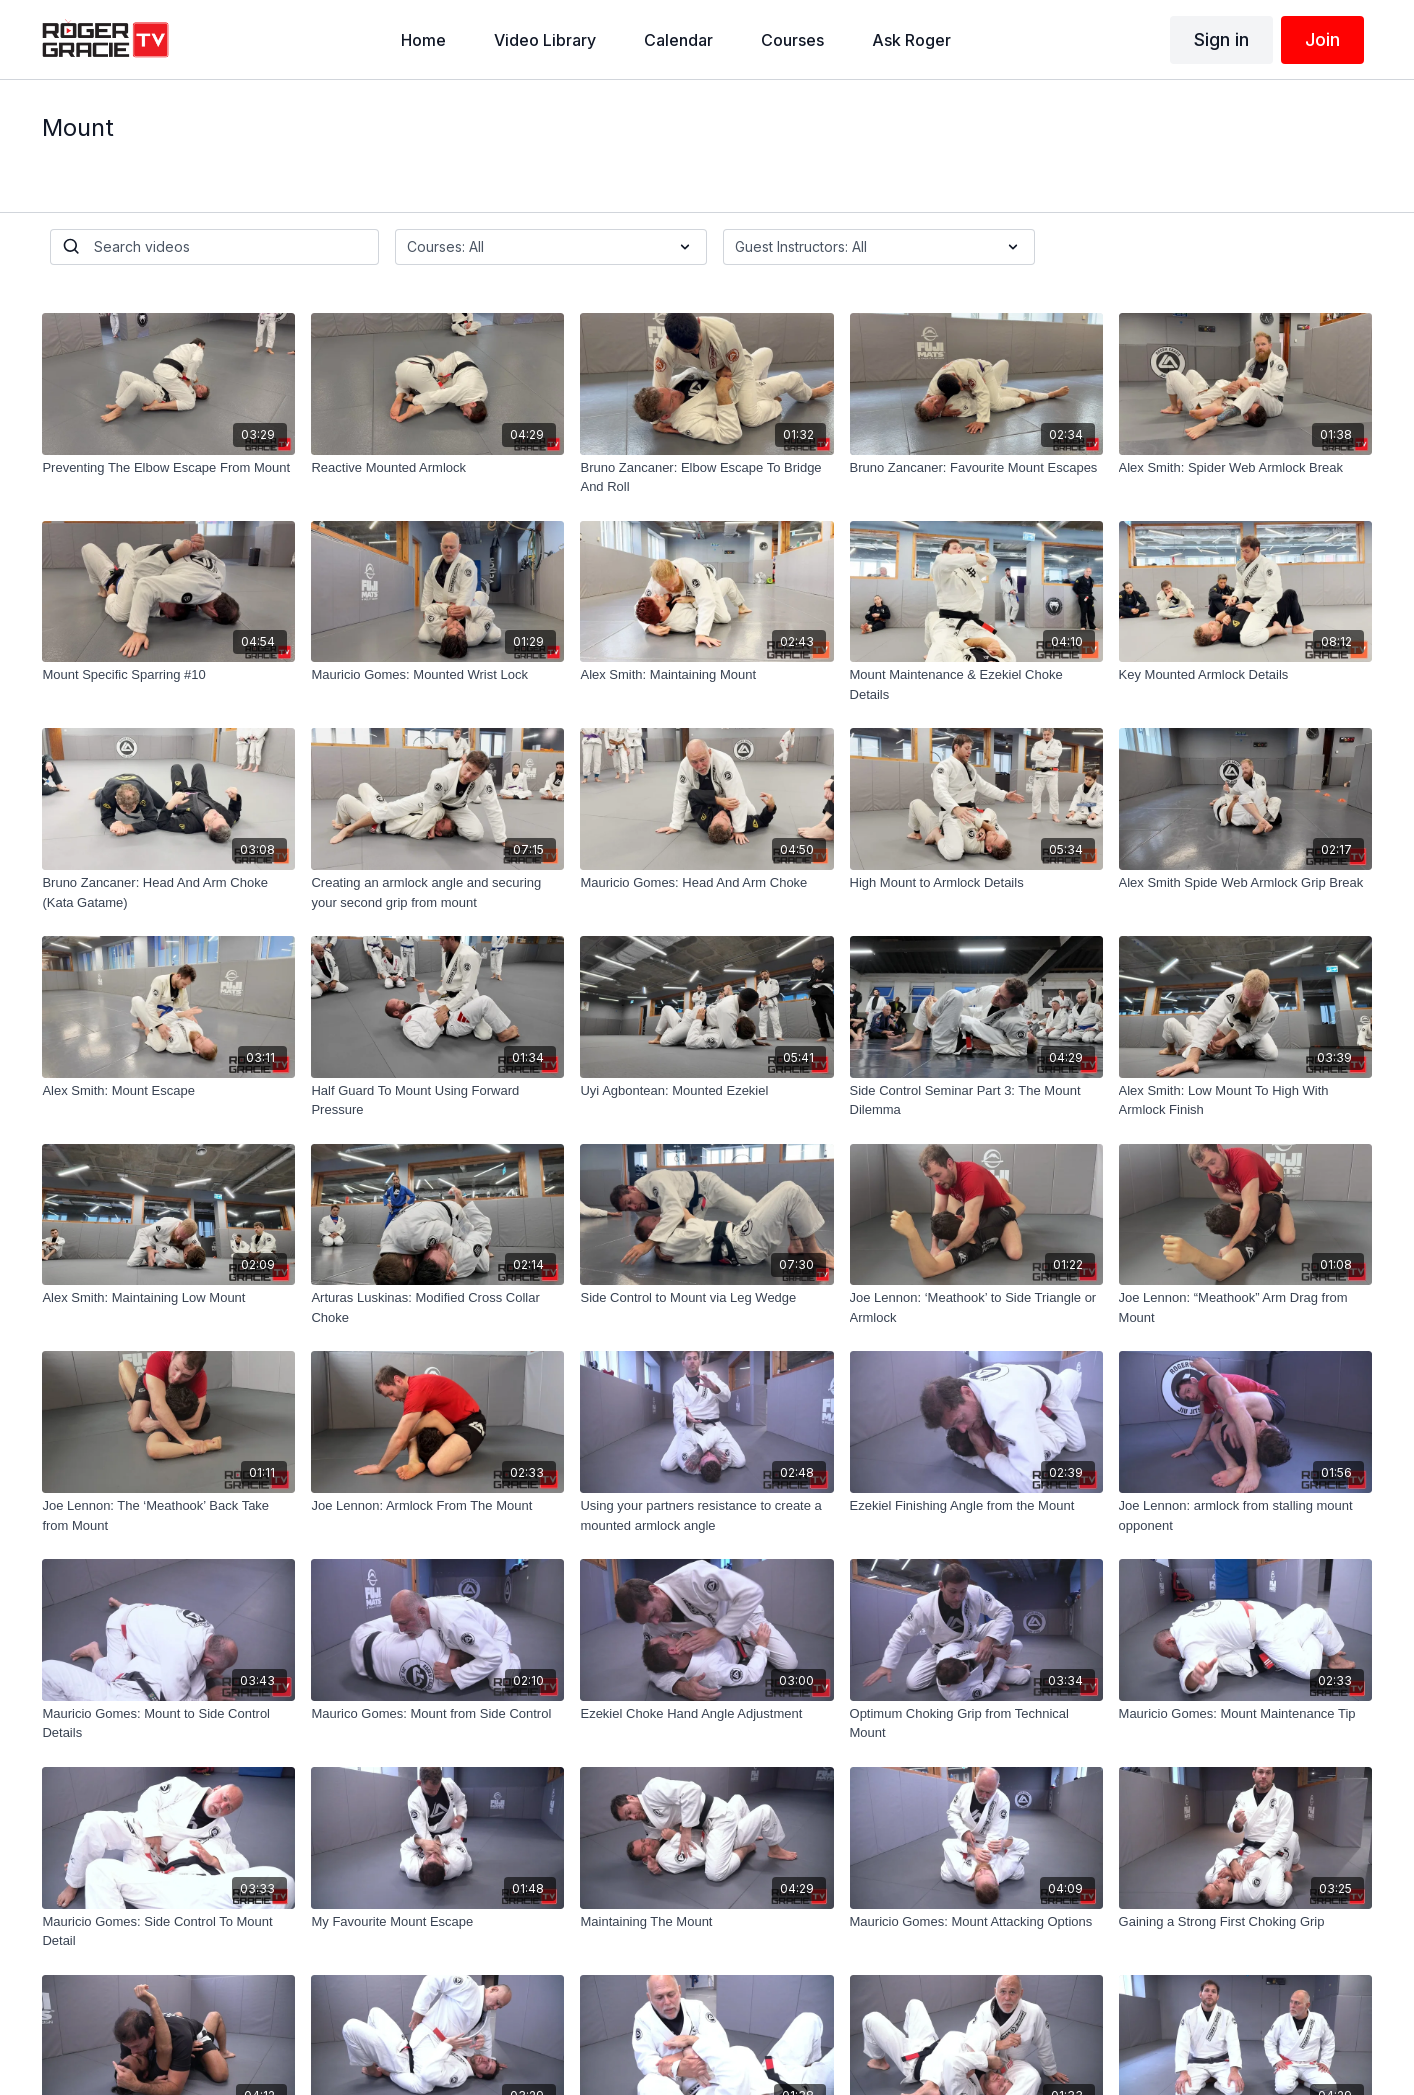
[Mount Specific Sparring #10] (168, 675)
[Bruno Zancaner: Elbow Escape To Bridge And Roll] (706, 477)
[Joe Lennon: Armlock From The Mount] (437, 1506)
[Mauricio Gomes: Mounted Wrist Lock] (437, 675)
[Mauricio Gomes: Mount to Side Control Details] (168, 1723)
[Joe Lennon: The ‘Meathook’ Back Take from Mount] (168, 1515)
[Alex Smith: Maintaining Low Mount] (168, 1298)
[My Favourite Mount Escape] (437, 1922)
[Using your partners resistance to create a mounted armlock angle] (706, 1515)
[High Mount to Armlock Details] (976, 883)
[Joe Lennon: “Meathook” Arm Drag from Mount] (1245, 1307)
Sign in (1221, 39)
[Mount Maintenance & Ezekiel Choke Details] (976, 684)
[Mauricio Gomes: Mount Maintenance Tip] (1245, 1714)
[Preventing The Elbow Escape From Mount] (168, 468)
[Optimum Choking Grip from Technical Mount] (976, 1723)
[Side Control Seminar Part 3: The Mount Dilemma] (976, 1100)
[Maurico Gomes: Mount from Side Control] (437, 1714)
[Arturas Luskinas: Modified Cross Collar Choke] (437, 1307)
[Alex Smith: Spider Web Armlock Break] (1245, 468)
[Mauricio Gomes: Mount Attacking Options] (976, 1922)
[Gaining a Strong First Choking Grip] (1245, 1922)
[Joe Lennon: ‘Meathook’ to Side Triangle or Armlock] (976, 1307)
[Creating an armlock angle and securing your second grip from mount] (437, 892)
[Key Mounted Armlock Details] (1245, 675)
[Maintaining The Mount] (706, 1922)
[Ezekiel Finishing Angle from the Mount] (976, 1506)
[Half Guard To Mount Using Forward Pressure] (437, 1100)
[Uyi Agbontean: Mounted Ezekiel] (706, 1091)
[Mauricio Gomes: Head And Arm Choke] (706, 883)
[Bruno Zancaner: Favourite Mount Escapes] (976, 468)
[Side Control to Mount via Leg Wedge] (706, 1298)
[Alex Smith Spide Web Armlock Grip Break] (1245, 883)
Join (1322, 39)
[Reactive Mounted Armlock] (437, 468)
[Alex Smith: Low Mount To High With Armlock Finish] (1245, 1100)
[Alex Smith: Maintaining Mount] (706, 675)
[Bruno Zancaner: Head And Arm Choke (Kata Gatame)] (168, 892)
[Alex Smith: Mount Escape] (168, 1091)
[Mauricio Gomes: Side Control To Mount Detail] (168, 1931)
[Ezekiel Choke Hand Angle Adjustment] (706, 1714)
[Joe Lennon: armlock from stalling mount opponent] (1245, 1515)
